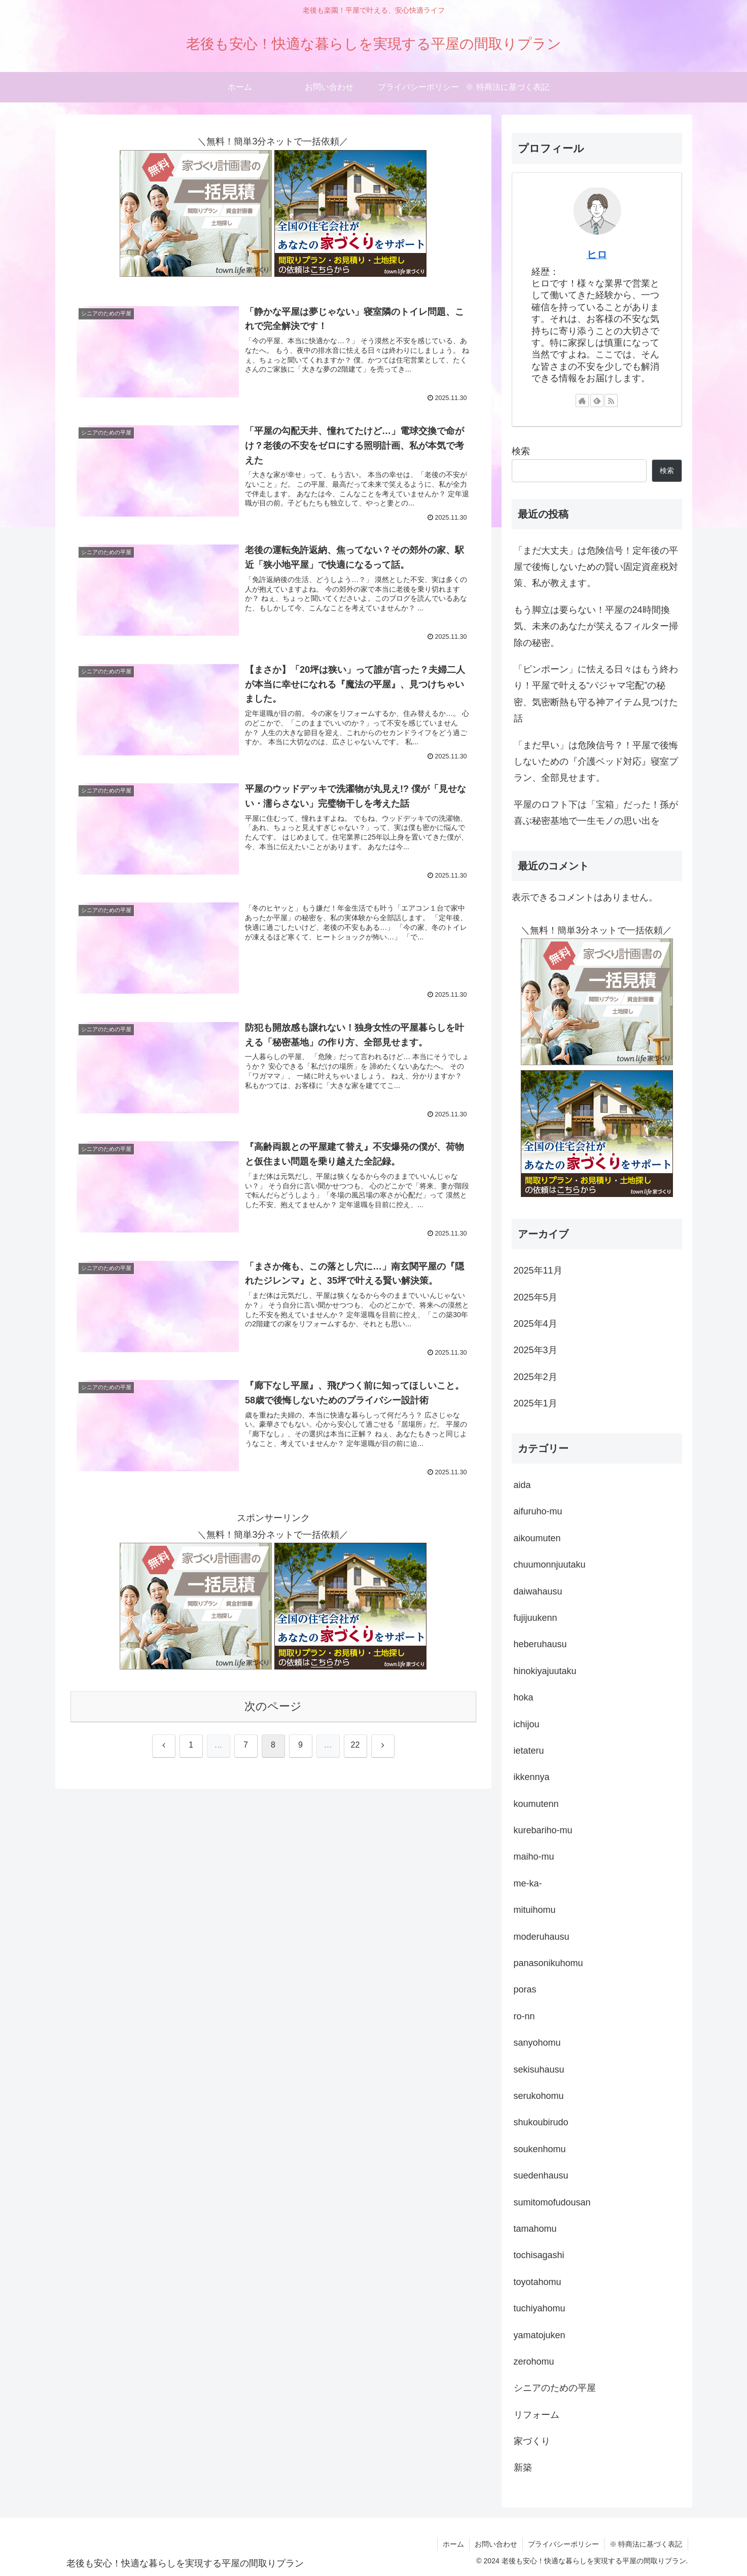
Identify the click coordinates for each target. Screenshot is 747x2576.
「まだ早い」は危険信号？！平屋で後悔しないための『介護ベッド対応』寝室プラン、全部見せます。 (596, 761)
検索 (521, 451)
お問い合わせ (496, 2544)
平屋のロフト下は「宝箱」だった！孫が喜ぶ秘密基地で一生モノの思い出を (596, 813)
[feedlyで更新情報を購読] (596, 400)
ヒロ (597, 254)
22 (355, 1744)
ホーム (453, 2544)
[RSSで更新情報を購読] (611, 400)
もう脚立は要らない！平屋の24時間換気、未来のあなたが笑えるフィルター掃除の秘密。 (596, 626)
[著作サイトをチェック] (582, 400)
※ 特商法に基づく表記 (646, 2544)
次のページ (273, 1706)
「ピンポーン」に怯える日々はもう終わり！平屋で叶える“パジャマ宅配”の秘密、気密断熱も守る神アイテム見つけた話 (596, 693)
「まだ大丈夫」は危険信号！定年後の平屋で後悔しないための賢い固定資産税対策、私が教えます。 (596, 567)
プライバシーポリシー (563, 2544)
